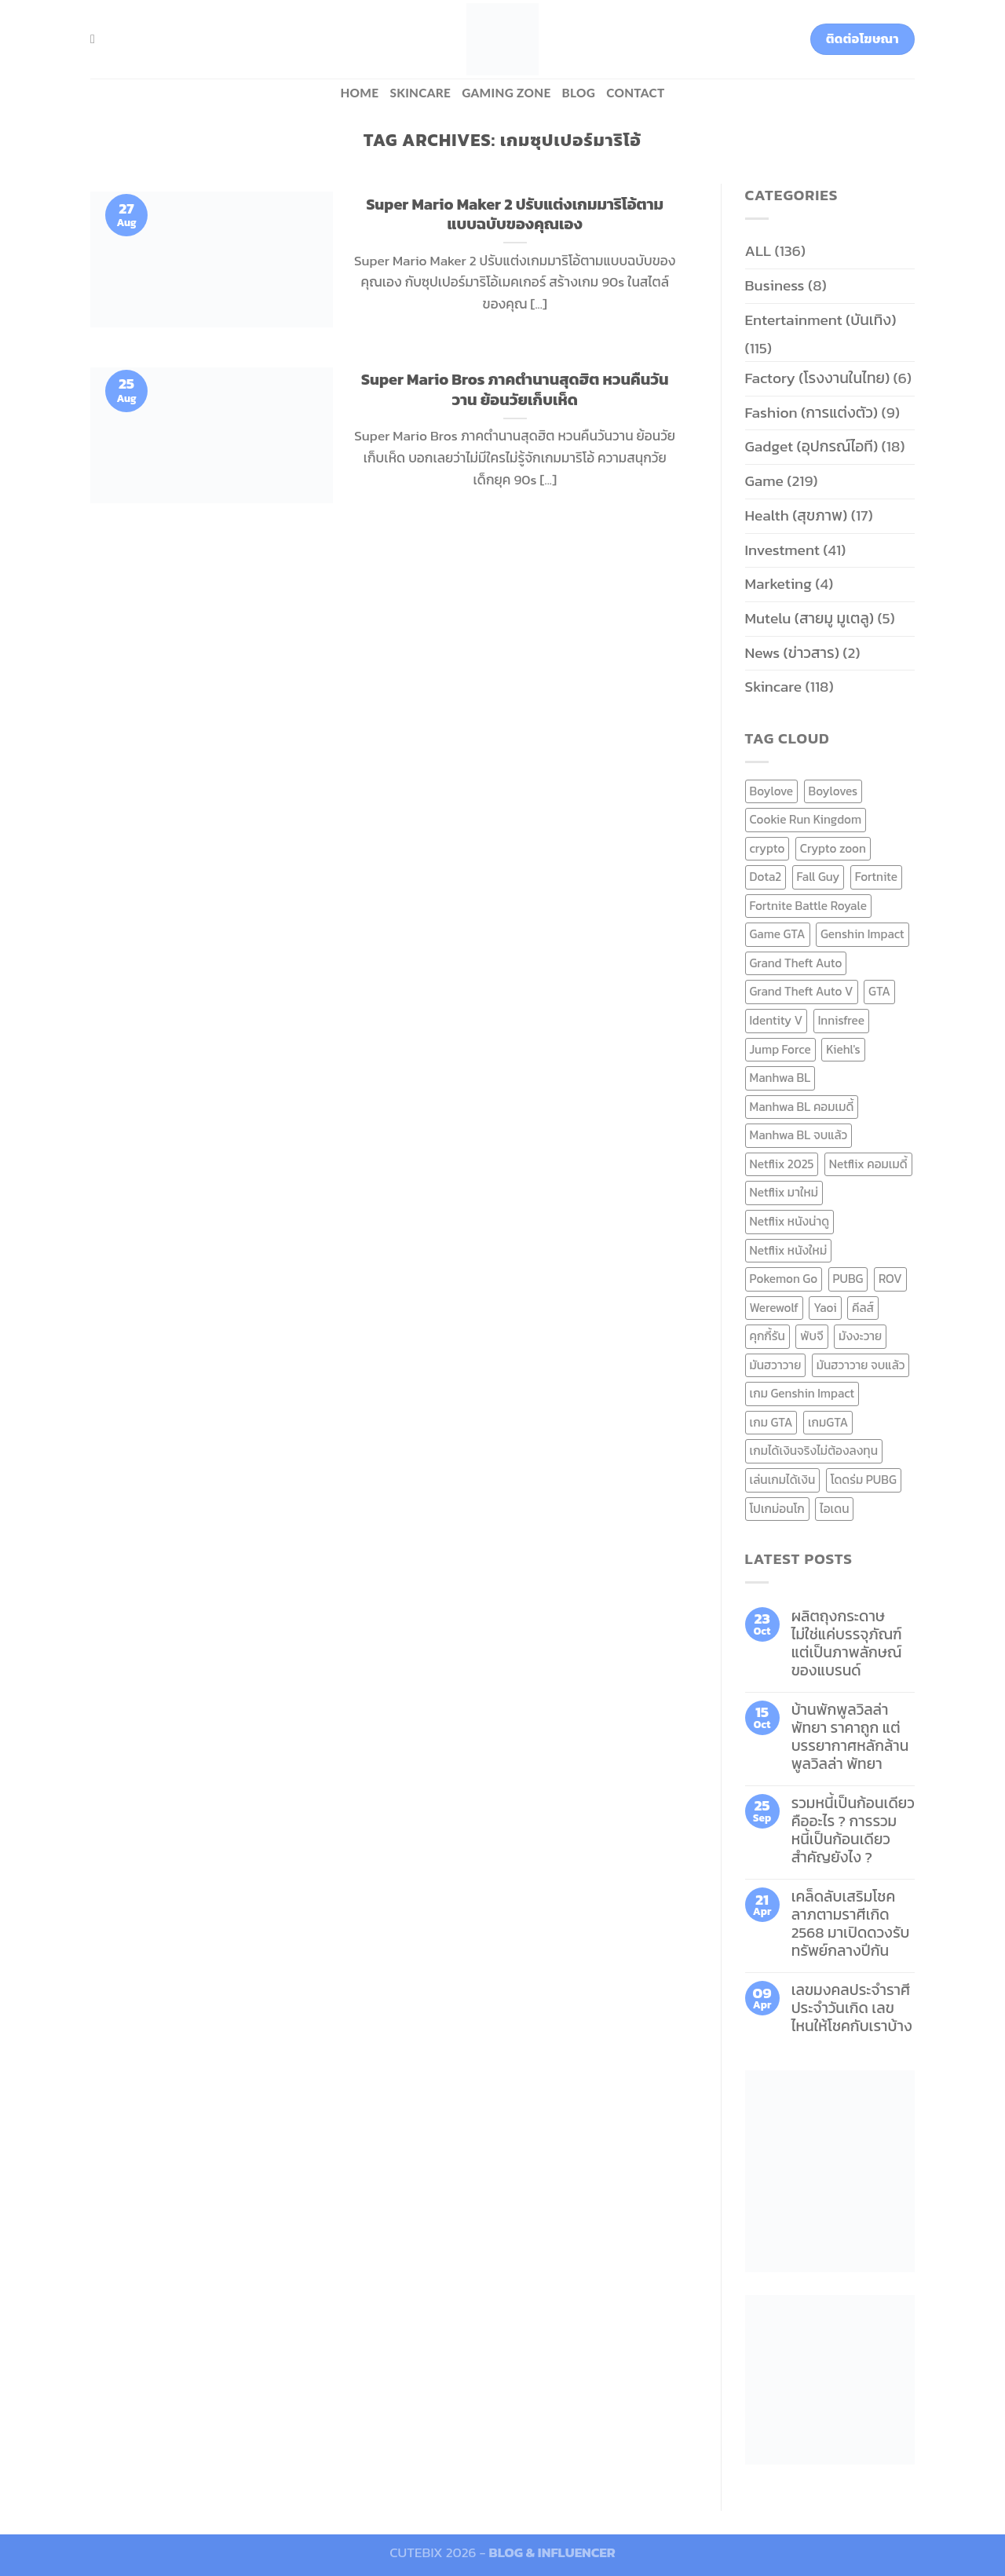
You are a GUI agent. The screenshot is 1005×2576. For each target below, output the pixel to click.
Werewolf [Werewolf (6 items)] (774, 1308)
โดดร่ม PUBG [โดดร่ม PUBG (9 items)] (864, 1480)
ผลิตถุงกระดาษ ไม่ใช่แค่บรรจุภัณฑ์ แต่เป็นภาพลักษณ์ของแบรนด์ (846, 1643)
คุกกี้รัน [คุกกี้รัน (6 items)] (767, 1336)
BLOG (579, 93)
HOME (359, 93)
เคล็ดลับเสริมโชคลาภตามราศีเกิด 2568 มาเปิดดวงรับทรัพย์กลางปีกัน (850, 1923)
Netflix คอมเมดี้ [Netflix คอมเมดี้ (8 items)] (868, 1164)
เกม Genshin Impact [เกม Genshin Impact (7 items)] (802, 1393)
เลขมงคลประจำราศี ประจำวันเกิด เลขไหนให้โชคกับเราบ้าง (851, 2008)
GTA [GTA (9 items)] (879, 991)
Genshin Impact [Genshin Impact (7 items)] (862, 934)
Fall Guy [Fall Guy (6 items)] (818, 877)
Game (764, 481)
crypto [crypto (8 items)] (767, 848)
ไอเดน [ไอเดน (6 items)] (834, 1509)
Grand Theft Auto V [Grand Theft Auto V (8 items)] (801, 991)
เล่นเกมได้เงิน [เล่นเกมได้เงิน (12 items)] (783, 1480)
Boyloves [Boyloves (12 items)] (833, 791)
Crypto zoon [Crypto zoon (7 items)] (833, 848)
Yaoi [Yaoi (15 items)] (824, 1308)
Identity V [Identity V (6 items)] (776, 1020)
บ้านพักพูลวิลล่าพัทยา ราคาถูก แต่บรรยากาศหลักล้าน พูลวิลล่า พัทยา (850, 1737)
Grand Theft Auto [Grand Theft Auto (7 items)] (796, 963)
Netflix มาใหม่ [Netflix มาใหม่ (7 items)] (784, 1192)
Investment (782, 550)
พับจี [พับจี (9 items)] (811, 1336)
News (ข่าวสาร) (792, 652)
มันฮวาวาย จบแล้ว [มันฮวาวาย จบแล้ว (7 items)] (861, 1365)
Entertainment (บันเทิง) (821, 320)
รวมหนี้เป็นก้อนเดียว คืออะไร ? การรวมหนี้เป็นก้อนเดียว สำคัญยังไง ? (853, 1830)
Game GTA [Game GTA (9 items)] (778, 934)
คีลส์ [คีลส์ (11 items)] (863, 1308)
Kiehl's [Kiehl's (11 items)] (843, 1049)
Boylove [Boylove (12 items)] (772, 791)
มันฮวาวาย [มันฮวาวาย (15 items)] (776, 1365)
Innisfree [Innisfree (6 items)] (841, 1020)
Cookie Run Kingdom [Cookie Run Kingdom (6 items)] (806, 819)
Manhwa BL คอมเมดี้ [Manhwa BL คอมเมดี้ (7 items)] (802, 1107)
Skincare (420, 93)
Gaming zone (506, 93)
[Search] (96, 39)
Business (775, 285)
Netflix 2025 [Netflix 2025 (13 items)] (782, 1164)
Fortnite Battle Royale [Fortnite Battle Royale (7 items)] (809, 906)
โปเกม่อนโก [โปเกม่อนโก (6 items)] (777, 1509)
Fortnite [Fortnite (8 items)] (876, 877)
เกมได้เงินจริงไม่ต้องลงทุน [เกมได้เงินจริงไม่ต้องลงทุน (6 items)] (814, 1450)
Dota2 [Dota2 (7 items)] (766, 877)
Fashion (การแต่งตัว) (812, 412)
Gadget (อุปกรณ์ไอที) (812, 446)
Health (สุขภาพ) (796, 515)
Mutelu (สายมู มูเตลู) (810, 618)
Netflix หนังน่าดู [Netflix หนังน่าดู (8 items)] (790, 1221)
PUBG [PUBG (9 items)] (848, 1279)
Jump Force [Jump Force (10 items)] (780, 1049)
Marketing (778, 583)
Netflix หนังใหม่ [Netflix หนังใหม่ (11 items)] (789, 1250)
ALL (758, 250)
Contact (635, 93)
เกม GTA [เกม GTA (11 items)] (771, 1422)
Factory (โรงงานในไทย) (817, 378)
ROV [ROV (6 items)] (890, 1279)
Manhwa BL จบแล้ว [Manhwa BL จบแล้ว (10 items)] (799, 1135)
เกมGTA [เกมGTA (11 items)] (828, 1422)
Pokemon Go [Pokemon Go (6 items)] (784, 1279)
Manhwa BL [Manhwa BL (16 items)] (780, 1078)
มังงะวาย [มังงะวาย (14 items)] (860, 1336)
